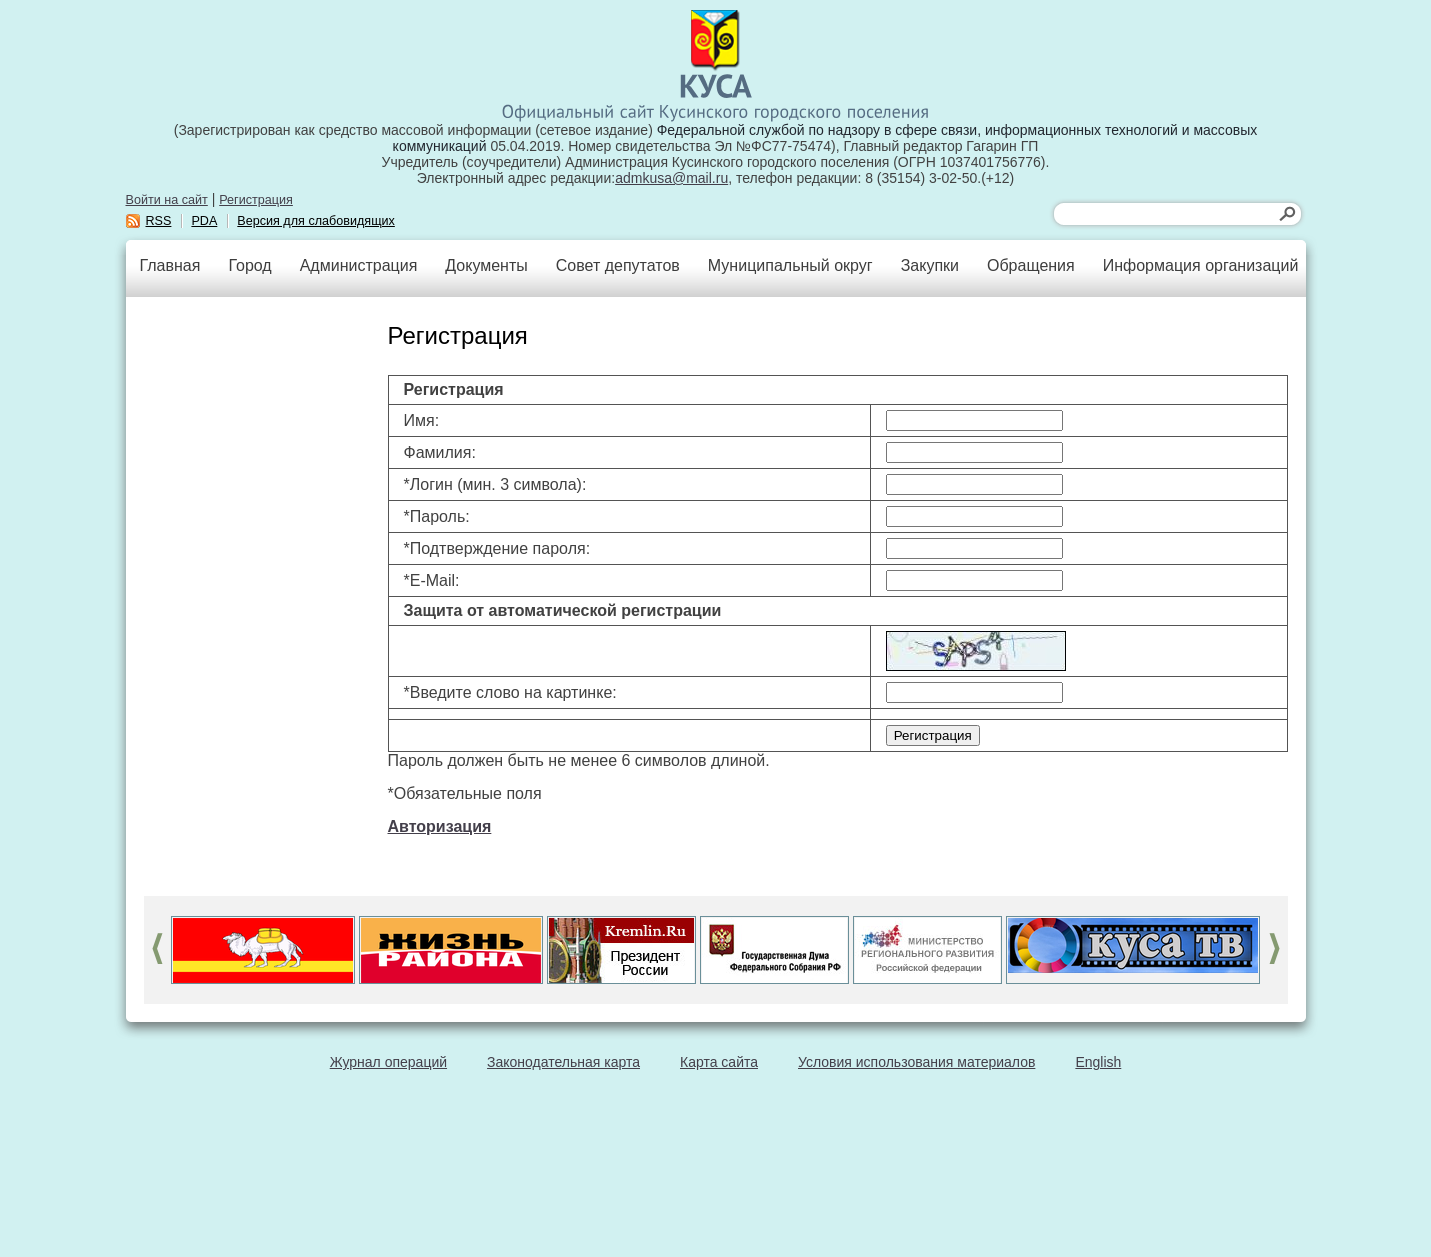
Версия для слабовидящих (316, 221)
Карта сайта (719, 1062)
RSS (159, 221)
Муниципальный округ (790, 265)
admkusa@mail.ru (671, 178)
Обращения (1031, 265)
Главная (170, 265)
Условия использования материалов (916, 1062)
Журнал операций (388, 1062)
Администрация (359, 265)
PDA (204, 221)
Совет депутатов (618, 265)
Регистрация (256, 200)
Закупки (930, 265)
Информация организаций (1201, 265)
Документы (486, 265)
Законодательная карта (563, 1062)
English (1098, 1062)
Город (249, 265)
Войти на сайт (167, 200)
